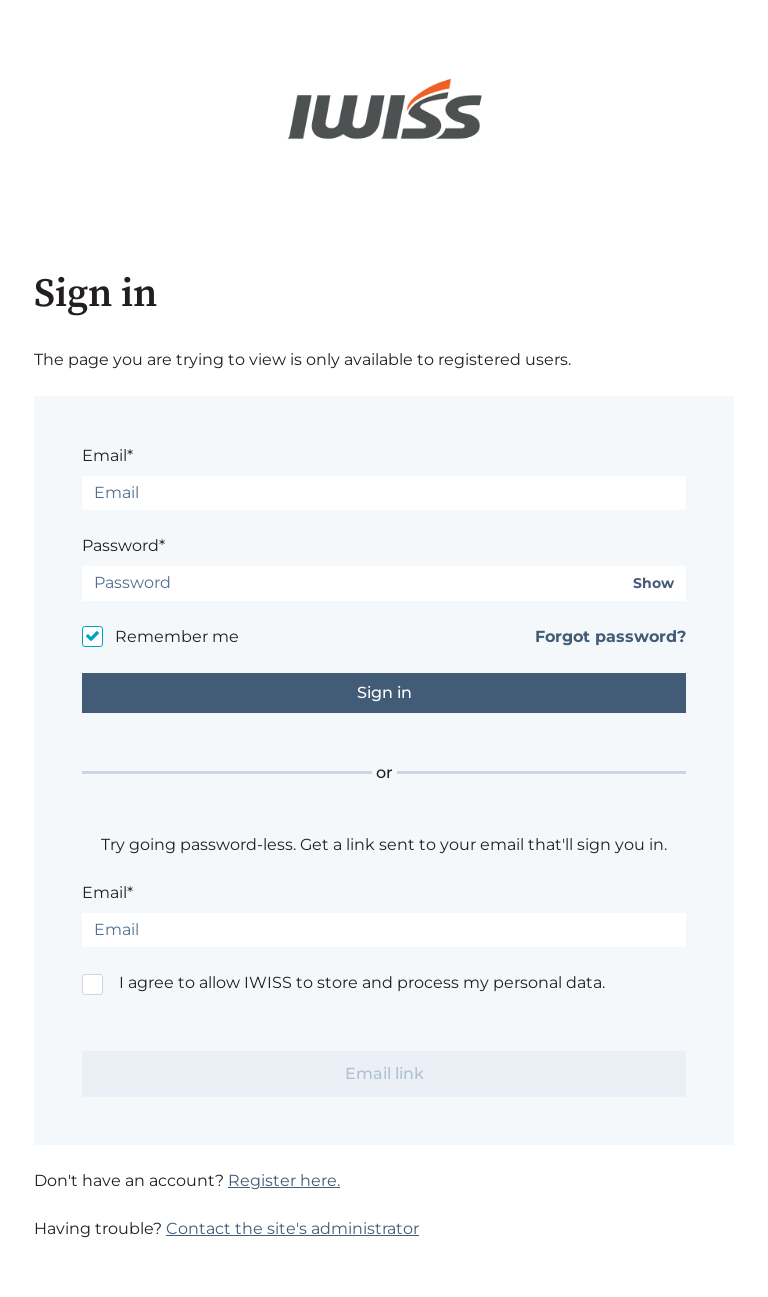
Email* (107, 455)
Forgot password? (610, 636)
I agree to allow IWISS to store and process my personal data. (362, 982)
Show (653, 583)
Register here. (284, 1180)
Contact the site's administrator (292, 1228)
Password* (123, 545)
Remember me (177, 636)
